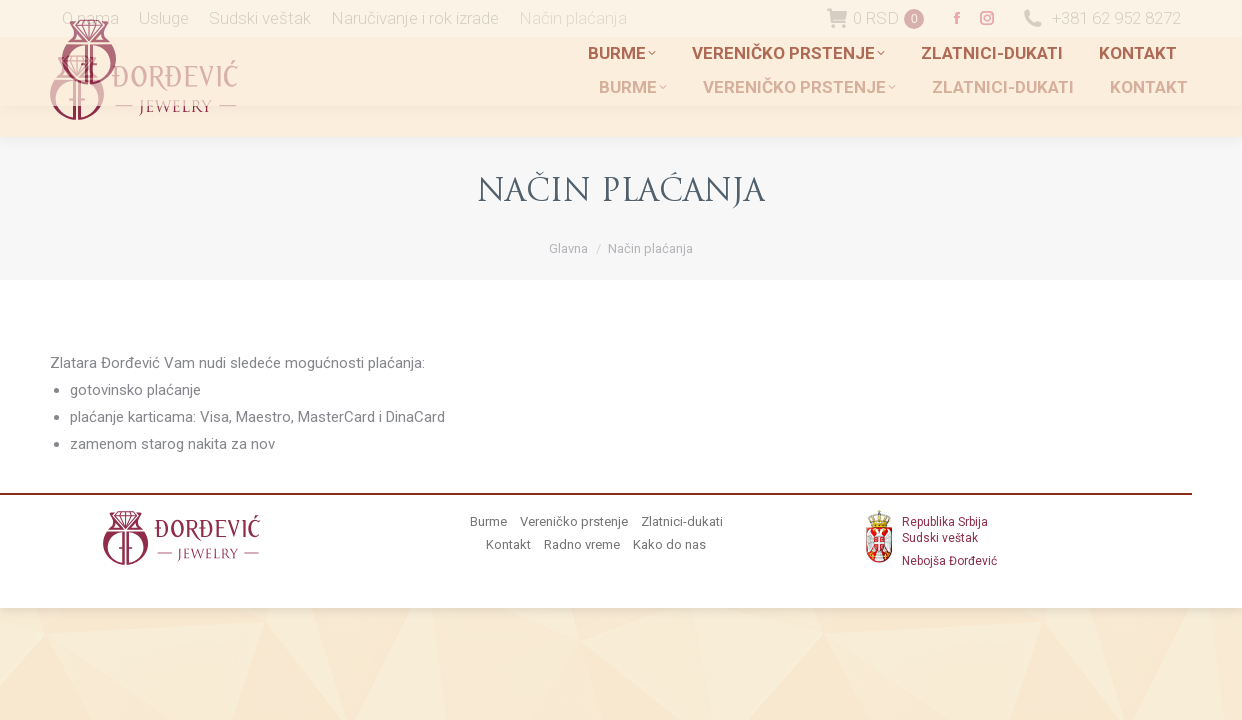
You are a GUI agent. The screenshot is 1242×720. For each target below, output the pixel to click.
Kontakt (508, 544)
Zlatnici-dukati (682, 521)
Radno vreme (582, 544)
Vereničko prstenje (574, 521)
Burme (488, 521)
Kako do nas (669, 544)
